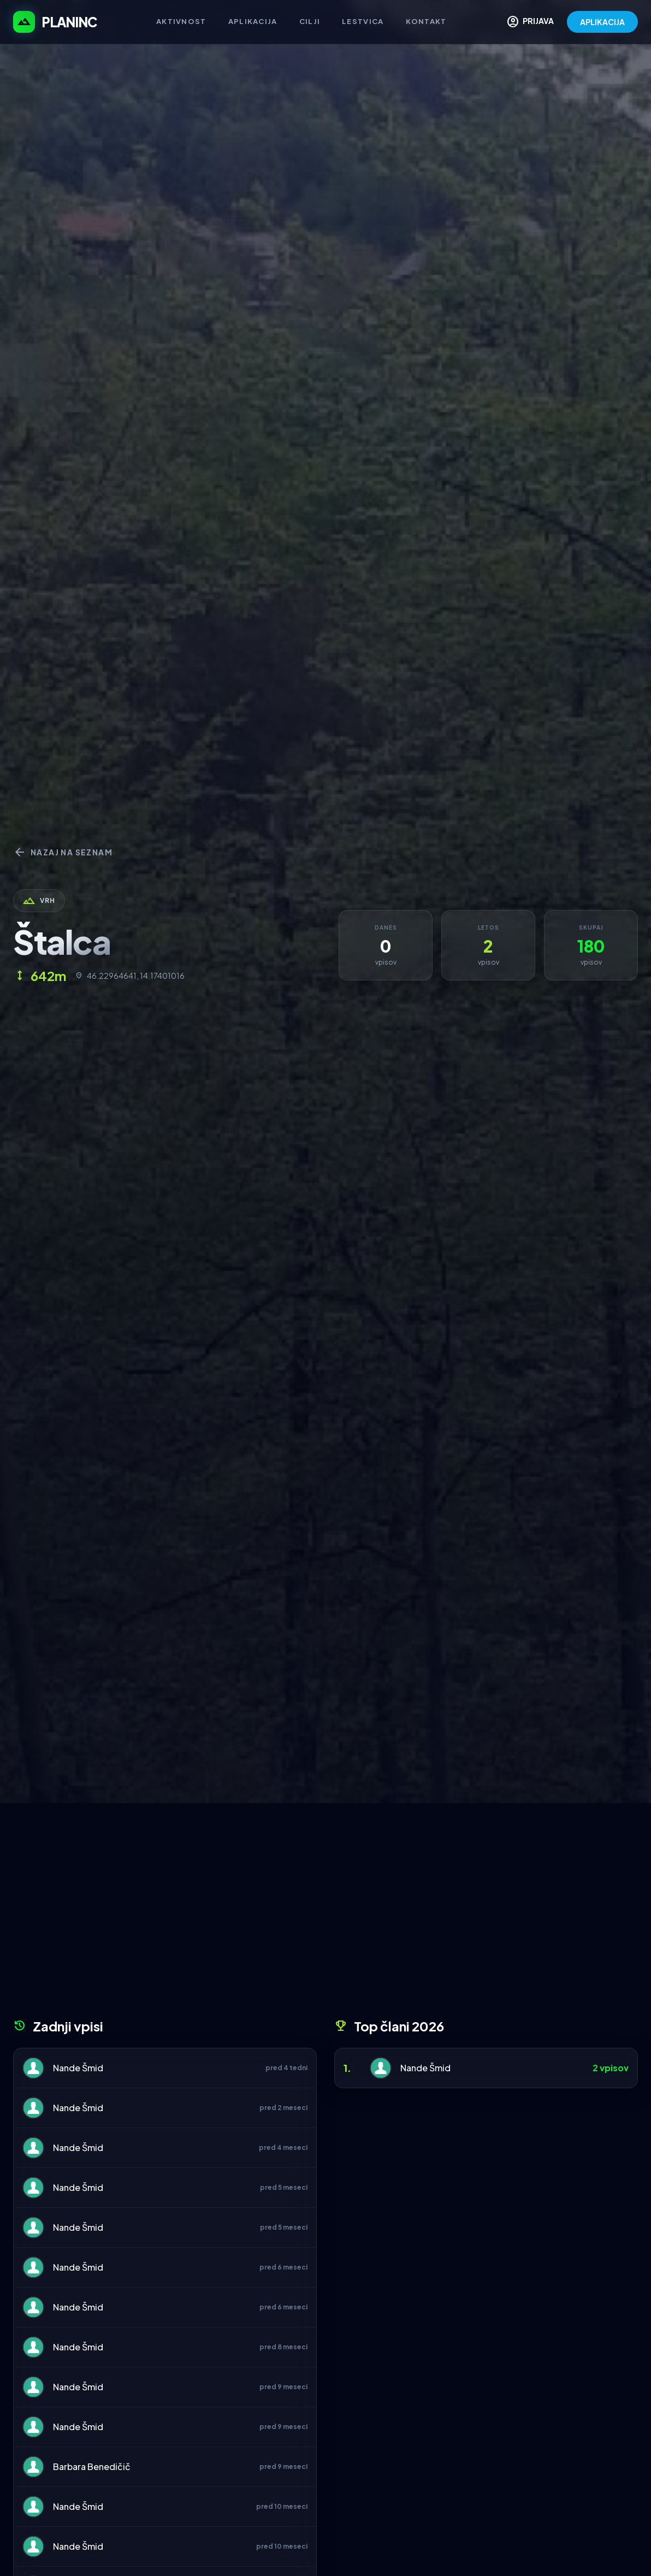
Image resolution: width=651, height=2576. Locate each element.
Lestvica (362, 21)
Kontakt (426, 21)
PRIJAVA (530, 21)
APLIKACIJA (602, 22)
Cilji (310, 21)
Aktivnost (181, 21)
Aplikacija (252, 21)
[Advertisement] (325, 1914)
